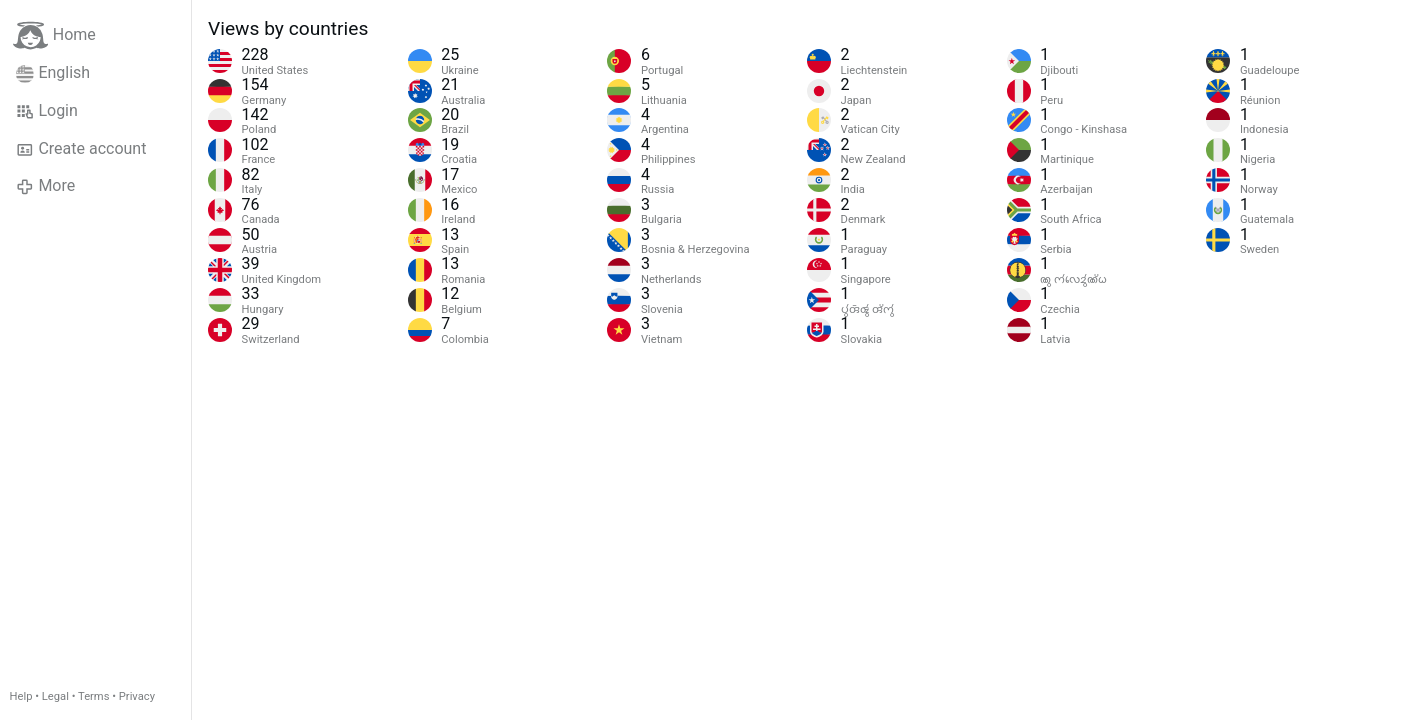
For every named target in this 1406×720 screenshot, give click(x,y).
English (53, 73)
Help (21, 696)
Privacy (137, 696)
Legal (55, 696)
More (45, 186)
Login (47, 111)
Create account (81, 149)
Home (54, 35)
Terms (93, 696)
